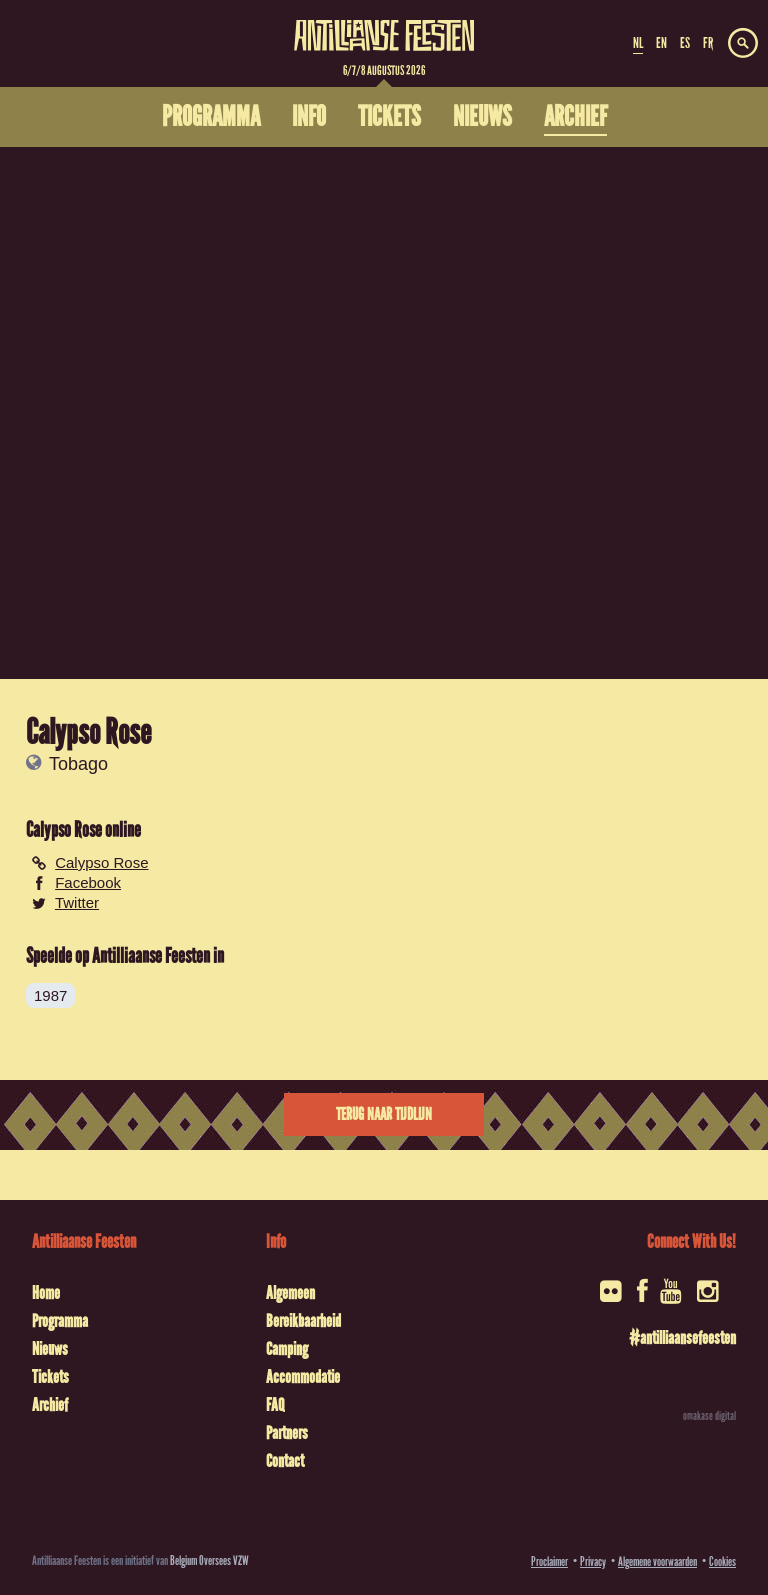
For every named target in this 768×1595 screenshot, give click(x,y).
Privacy (593, 1561)
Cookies (722, 1561)
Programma (60, 1321)
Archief (50, 1405)
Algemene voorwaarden (657, 1561)
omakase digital (709, 1416)
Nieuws (50, 1349)
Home (46, 1293)
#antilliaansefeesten (682, 1338)
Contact (285, 1461)
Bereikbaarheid (303, 1321)
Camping (287, 1349)
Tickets (50, 1377)
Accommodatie (303, 1377)
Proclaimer (549, 1561)
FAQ (275, 1405)
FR (708, 43)
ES (685, 43)
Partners (287, 1433)
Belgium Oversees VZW (209, 1560)
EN (661, 43)
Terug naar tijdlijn (384, 1114)
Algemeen (290, 1293)
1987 (50, 995)
